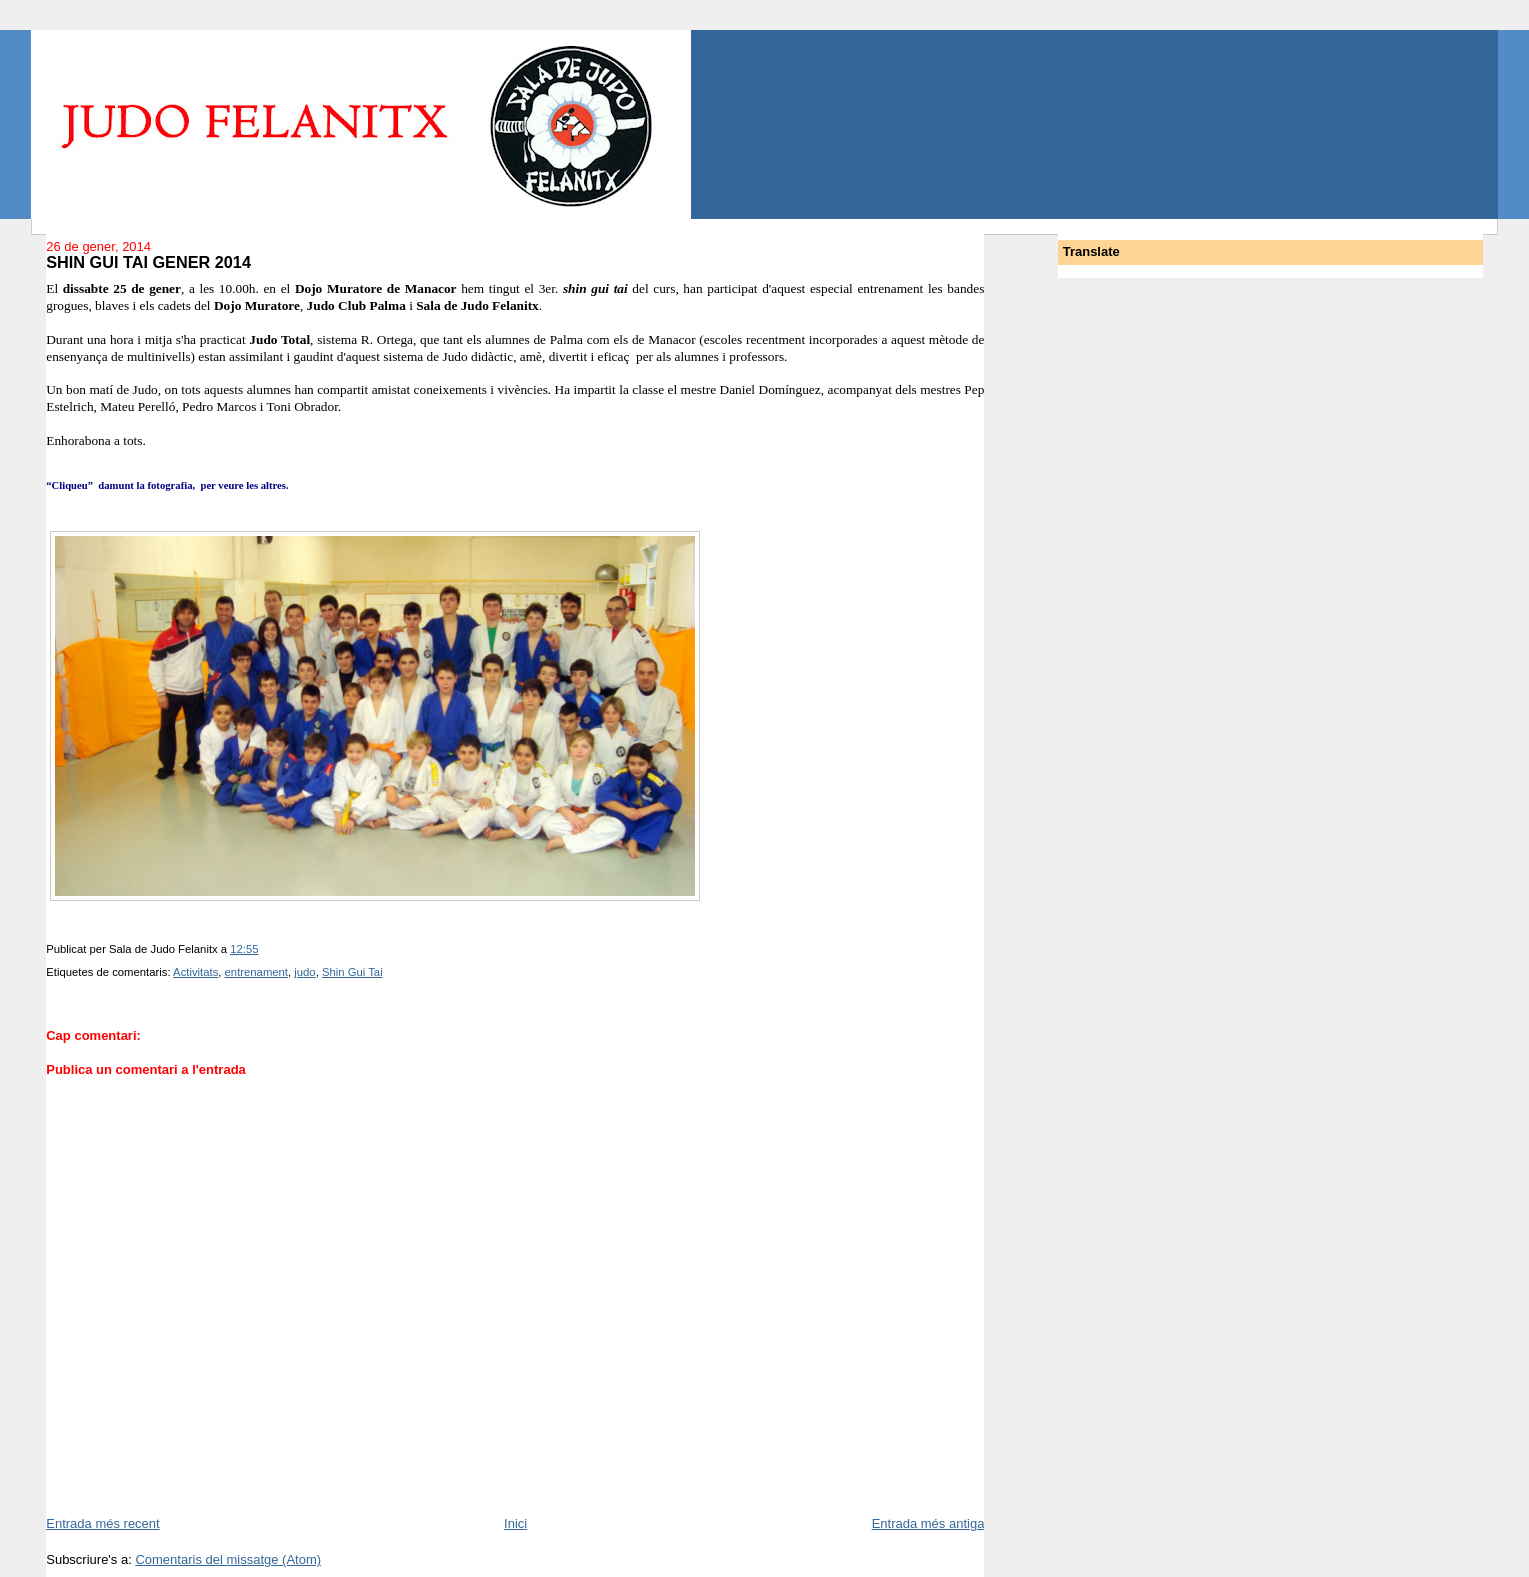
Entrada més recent (102, 1523)
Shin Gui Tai (352, 972)
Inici (515, 1523)
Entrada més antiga (928, 1523)
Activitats (195, 972)
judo (304, 972)
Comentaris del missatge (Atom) (228, 1559)
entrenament (256, 972)
